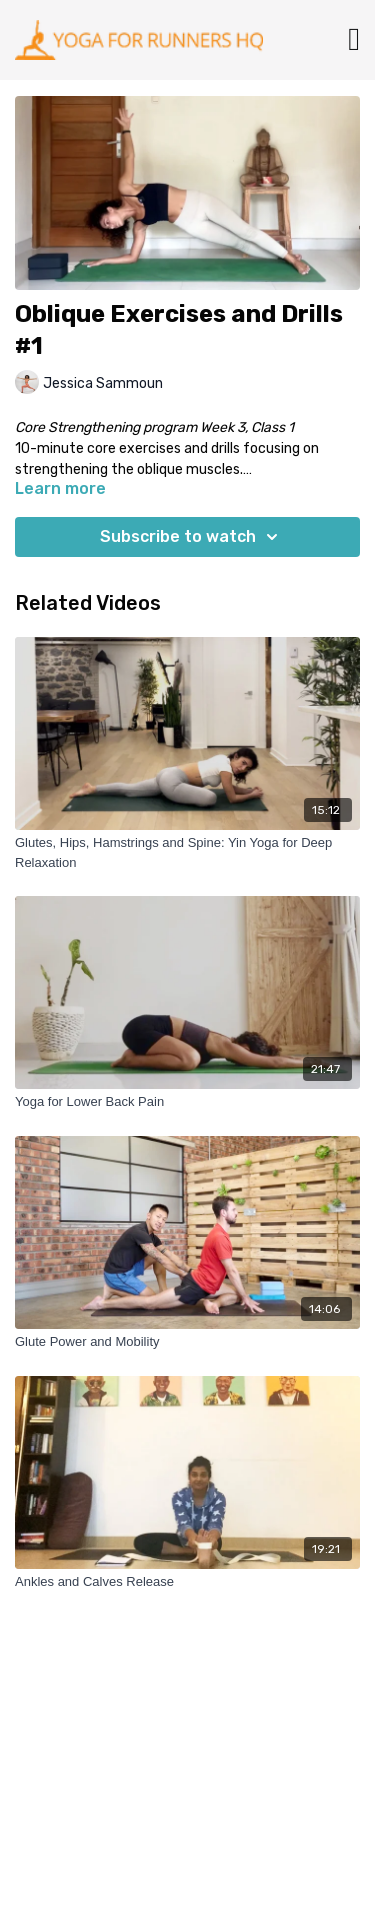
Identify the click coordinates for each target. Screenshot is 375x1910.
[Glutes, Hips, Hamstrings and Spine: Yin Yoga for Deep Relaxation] (187, 852)
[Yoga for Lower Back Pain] (187, 1102)
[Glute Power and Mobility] (187, 1342)
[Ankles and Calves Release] (187, 1582)
